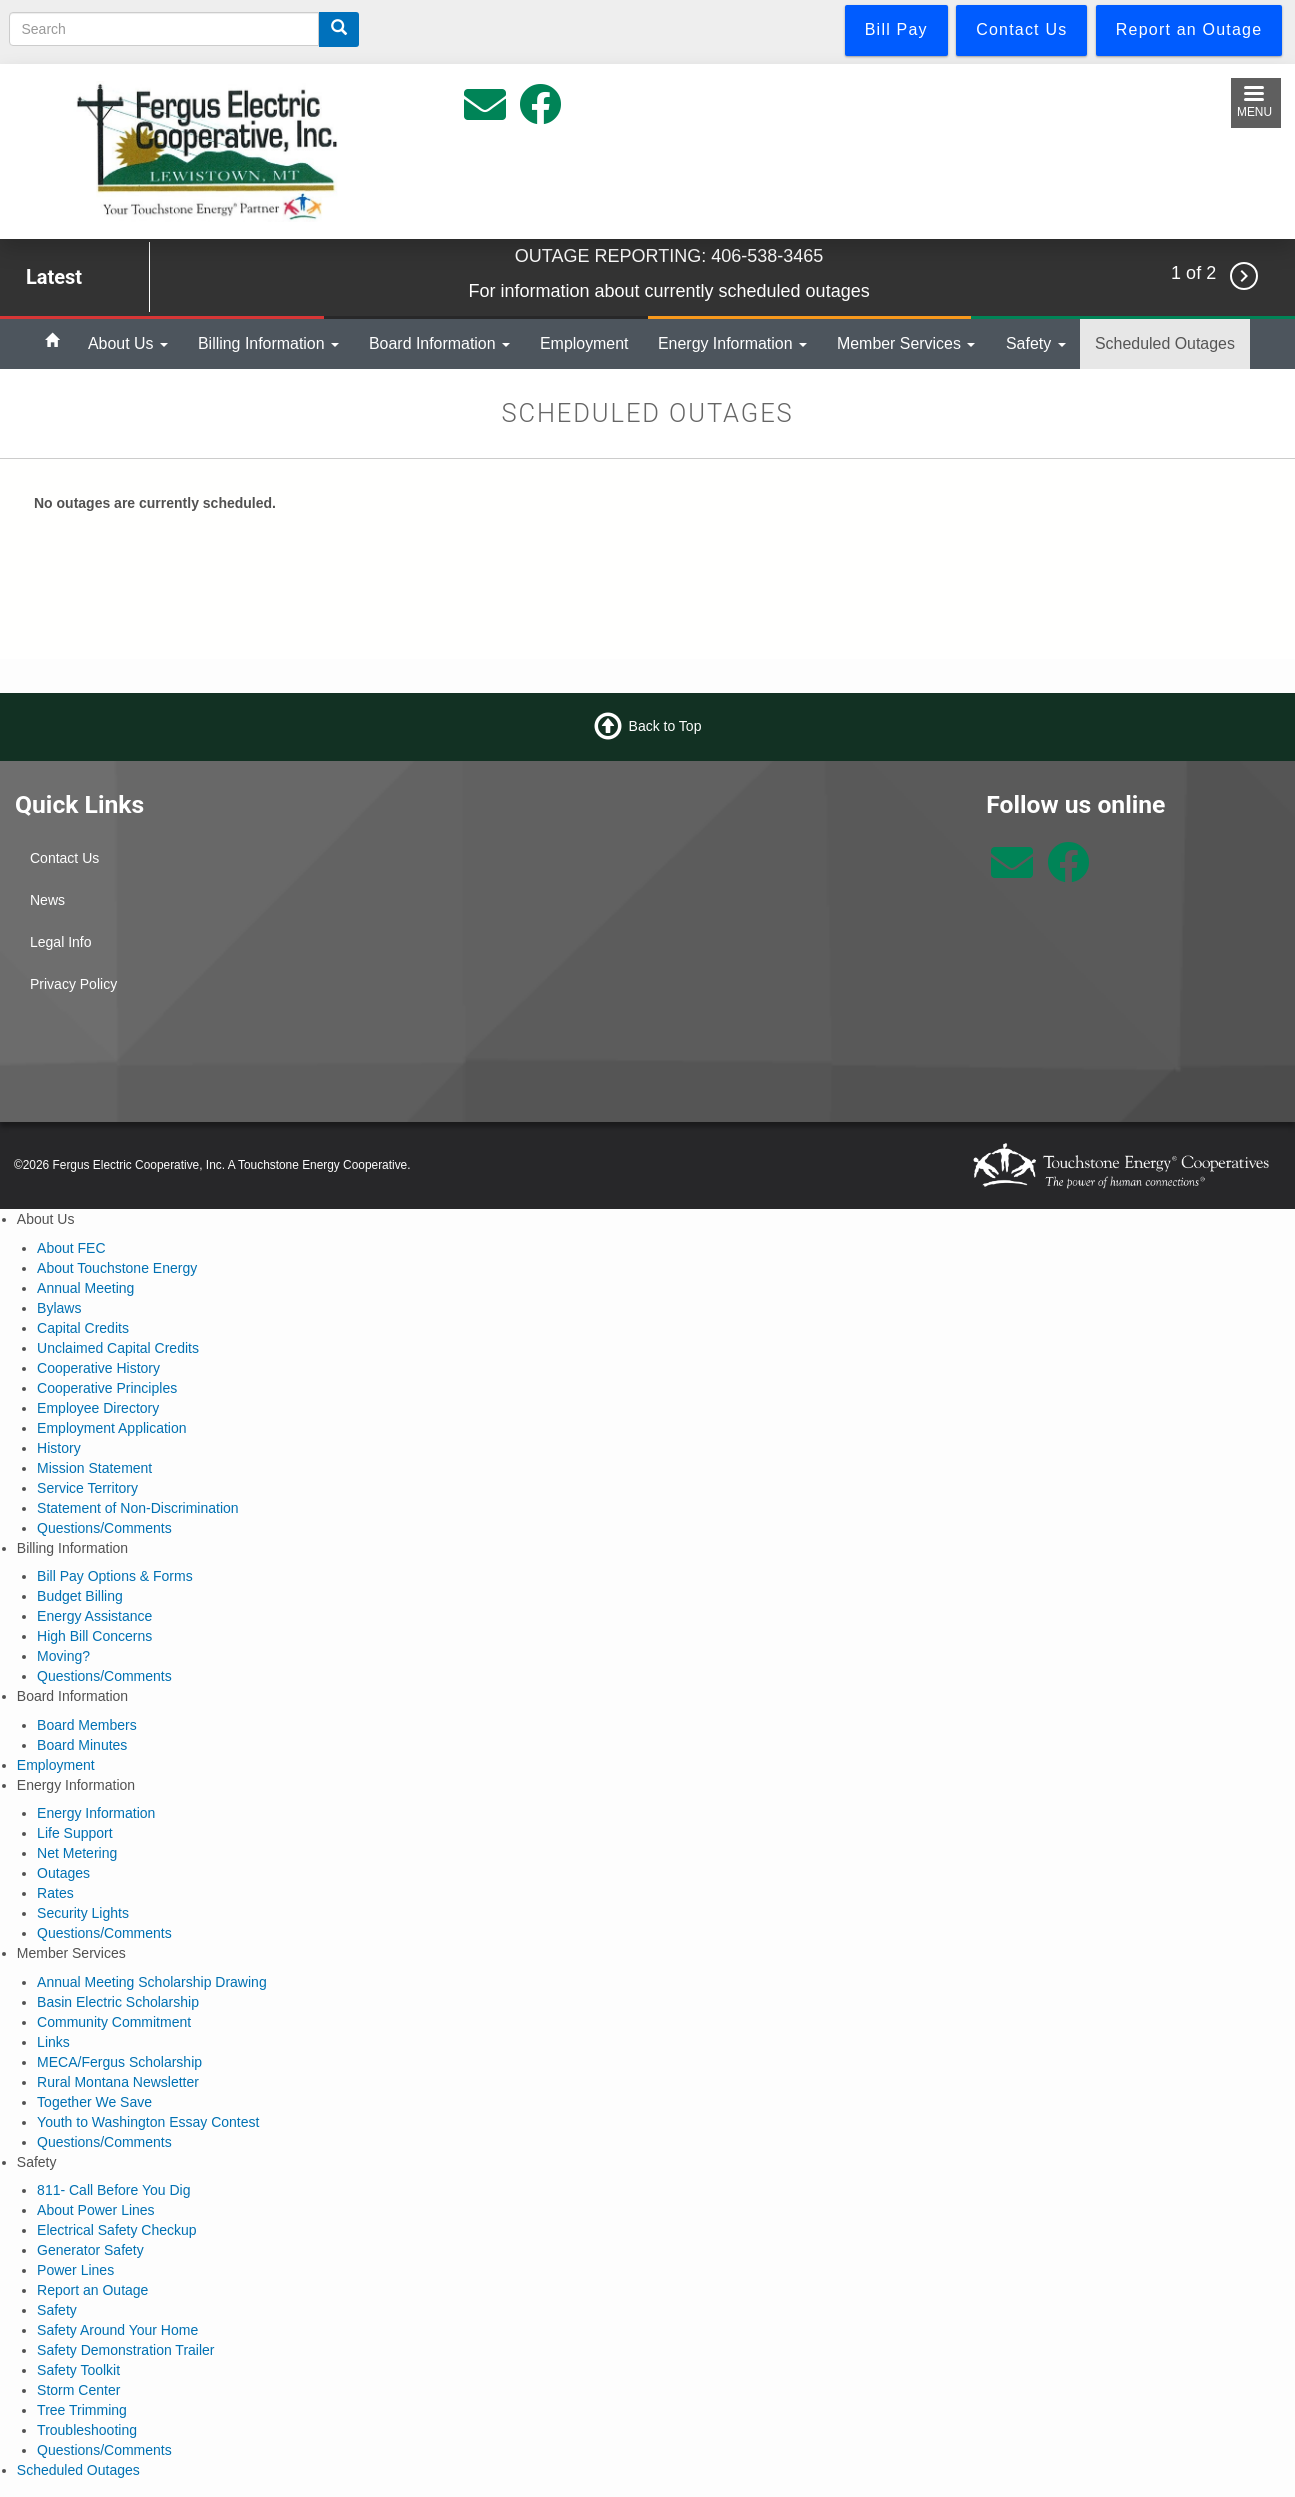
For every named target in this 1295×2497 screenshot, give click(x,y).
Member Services (906, 343)
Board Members (87, 1725)
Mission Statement (94, 1468)
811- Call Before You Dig (113, 2190)
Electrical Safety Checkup (117, 2230)
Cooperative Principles (107, 1388)
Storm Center (78, 2390)
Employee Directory (98, 1408)
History (59, 1448)
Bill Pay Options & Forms (115, 1576)
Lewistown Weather (810, 864)
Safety (1036, 343)
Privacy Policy (73, 984)
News (47, 900)
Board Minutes (82, 1745)
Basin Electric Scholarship (118, 2002)
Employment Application (111, 1428)
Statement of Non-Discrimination (138, 1508)
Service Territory (87, 1488)
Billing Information (268, 343)
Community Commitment (114, 2022)
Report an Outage (92, 2290)
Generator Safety (90, 2250)
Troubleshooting (87, 2430)
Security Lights (83, 1913)
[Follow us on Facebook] (1068, 873)
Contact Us (64, 858)
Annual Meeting (85, 1288)
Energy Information (732, 343)
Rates (55, 1893)
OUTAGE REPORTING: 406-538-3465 (669, 256)
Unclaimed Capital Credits (118, 1348)
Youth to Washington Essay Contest (148, 2122)
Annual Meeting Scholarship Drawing (152, 1982)
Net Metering (77, 1853)
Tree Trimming (82, 2410)
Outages (63, 1873)
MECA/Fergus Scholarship (119, 2062)
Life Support (75, 1833)
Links (53, 2042)
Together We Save (94, 2102)
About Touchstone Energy (117, 1268)
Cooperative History (98, 1368)
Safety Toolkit (78, 2370)
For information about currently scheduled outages (668, 291)
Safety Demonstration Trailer (125, 2350)
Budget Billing (80, 1596)
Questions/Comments (104, 1528)
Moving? (63, 1656)
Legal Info (61, 942)
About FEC (71, 1248)
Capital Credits (83, 1328)
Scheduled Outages (1165, 343)
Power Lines (75, 2270)
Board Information (439, 343)
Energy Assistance (94, 1616)
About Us (128, 343)
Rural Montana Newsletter (118, 2082)
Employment (584, 343)
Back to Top (665, 726)
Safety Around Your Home (117, 2330)
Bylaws (59, 1308)
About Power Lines (96, 2210)
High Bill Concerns (94, 1636)
